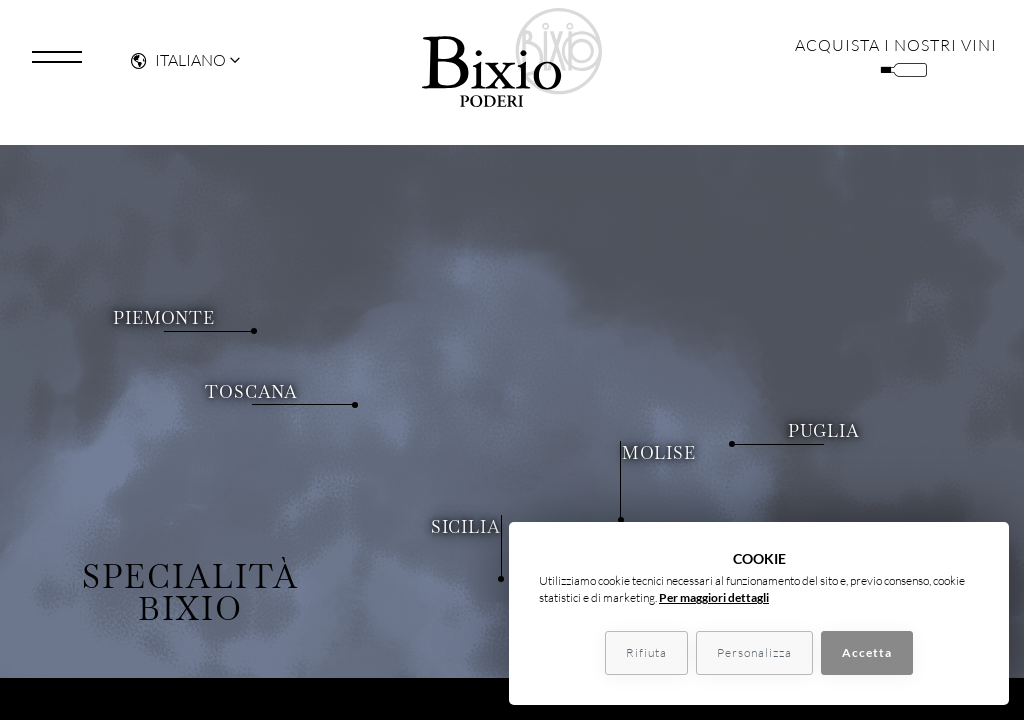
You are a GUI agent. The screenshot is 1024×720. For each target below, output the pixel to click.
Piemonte (205, 268)
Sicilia (497, 523)
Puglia (793, 427)
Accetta (867, 652)
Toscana (287, 343)
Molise (628, 343)
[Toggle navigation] (57, 63)
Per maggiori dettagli (714, 597)
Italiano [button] (178, 65)
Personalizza (754, 652)
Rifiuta (646, 652)
